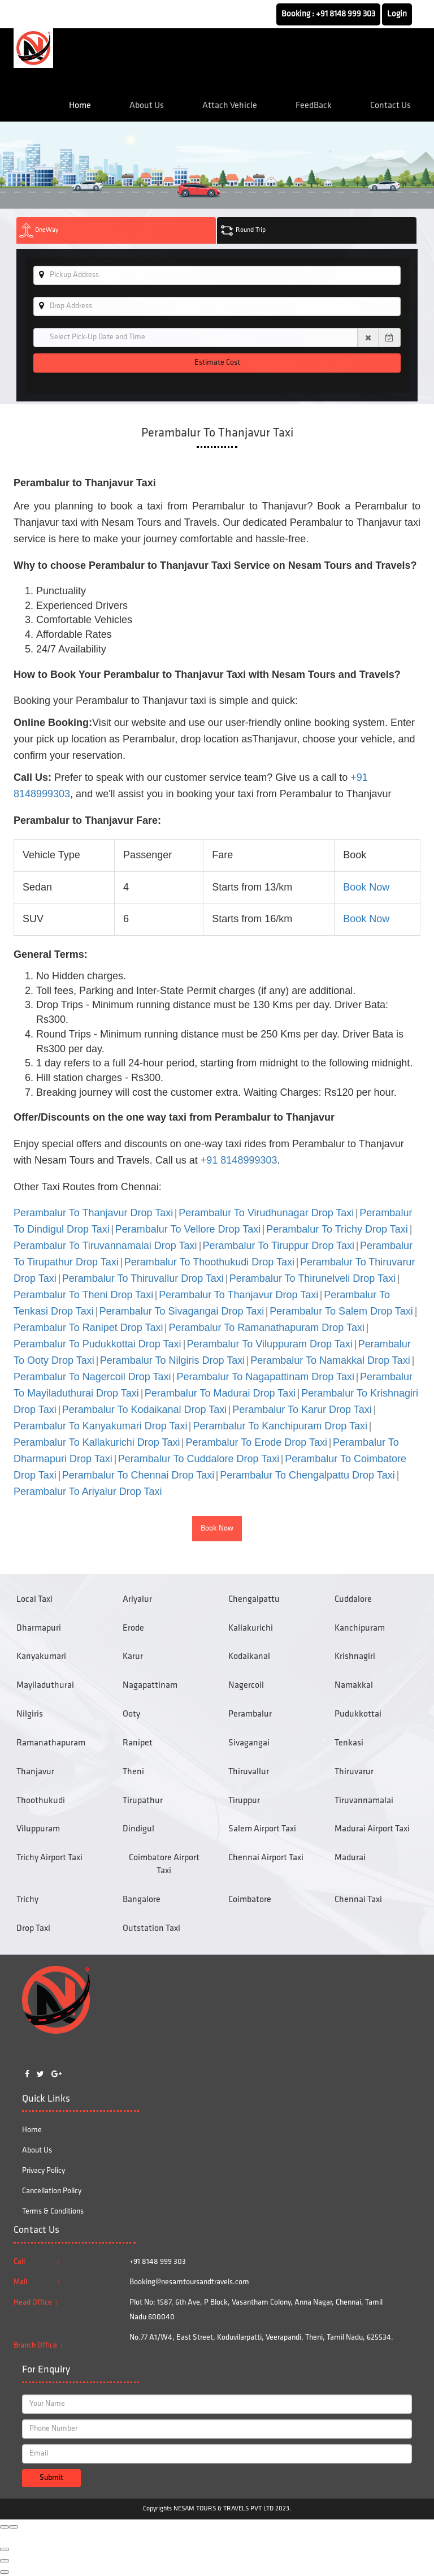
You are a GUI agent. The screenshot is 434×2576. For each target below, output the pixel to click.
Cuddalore (353, 1599)
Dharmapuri (38, 1628)
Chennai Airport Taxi (265, 1857)
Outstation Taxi (151, 1928)
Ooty (131, 1714)
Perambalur (250, 1714)
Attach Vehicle (229, 105)
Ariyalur (137, 1599)
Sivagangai (249, 1743)
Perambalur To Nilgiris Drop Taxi (172, 1360)
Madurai (350, 1857)
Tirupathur (143, 1800)
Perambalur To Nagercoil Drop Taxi (92, 1376)
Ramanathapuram (50, 1743)
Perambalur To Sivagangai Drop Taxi (181, 1311)
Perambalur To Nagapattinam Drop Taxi (265, 1376)
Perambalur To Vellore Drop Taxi (188, 1229)
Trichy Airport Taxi (49, 1857)
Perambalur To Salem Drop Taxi (341, 1311)
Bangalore (141, 1899)
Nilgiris (29, 1714)
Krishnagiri (355, 1656)
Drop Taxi (33, 1928)
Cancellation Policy (51, 2191)
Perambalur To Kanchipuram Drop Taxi (280, 1426)
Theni (133, 1772)
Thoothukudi (40, 1800)
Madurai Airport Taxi (372, 1829)
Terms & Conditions (53, 2211)
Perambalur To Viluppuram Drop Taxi (270, 1344)
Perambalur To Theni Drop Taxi (83, 1294)
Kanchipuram (360, 1628)
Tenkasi (349, 1743)
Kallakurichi (250, 1628)
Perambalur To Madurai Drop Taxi (220, 1393)
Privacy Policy (43, 2171)
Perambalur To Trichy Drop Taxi (336, 1229)
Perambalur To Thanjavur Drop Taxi (93, 1212)
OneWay (38, 230)
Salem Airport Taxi (262, 1829)
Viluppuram (38, 1829)
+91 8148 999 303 (345, 14)
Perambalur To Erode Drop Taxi (256, 1442)
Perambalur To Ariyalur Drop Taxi (88, 1491)
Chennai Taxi (358, 1899)
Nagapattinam (150, 1685)
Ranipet (138, 1743)
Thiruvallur (248, 1772)
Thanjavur (35, 1772)
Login (397, 14)
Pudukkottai (358, 1714)
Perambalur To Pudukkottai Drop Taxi (97, 1344)
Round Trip (243, 230)
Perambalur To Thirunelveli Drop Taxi (312, 1278)
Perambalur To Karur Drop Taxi (301, 1409)
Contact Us (390, 105)
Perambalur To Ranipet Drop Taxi (88, 1327)
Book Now (366, 887)
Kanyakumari (41, 1656)
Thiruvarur (354, 1772)
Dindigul (138, 1829)
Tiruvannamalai (364, 1800)
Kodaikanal (249, 1656)
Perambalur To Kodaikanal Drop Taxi (144, 1409)
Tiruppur (244, 1800)
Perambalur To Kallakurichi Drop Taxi (97, 1442)
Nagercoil (246, 1685)
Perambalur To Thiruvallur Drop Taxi (143, 1278)
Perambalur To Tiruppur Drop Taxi (278, 1245)
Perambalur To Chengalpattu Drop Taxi (307, 1475)
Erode (133, 1628)
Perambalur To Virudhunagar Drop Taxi (266, 1212)
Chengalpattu (254, 1599)
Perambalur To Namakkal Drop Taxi (330, 1360)
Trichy (27, 1899)
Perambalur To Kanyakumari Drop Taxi (100, 1426)
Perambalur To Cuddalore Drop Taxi (199, 1458)
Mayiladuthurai (45, 1685)
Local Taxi (34, 1599)
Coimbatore (249, 1899)
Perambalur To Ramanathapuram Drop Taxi (266, 1327)
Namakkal (354, 1685)
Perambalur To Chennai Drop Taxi (138, 1475)
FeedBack (314, 105)
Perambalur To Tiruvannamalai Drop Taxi (105, 1245)
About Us (146, 105)
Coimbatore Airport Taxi (164, 1864)
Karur (133, 1656)
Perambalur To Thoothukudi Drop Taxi (209, 1262)
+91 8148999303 (239, 1160)
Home (80, 105)
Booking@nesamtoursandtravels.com (189, 2282)
